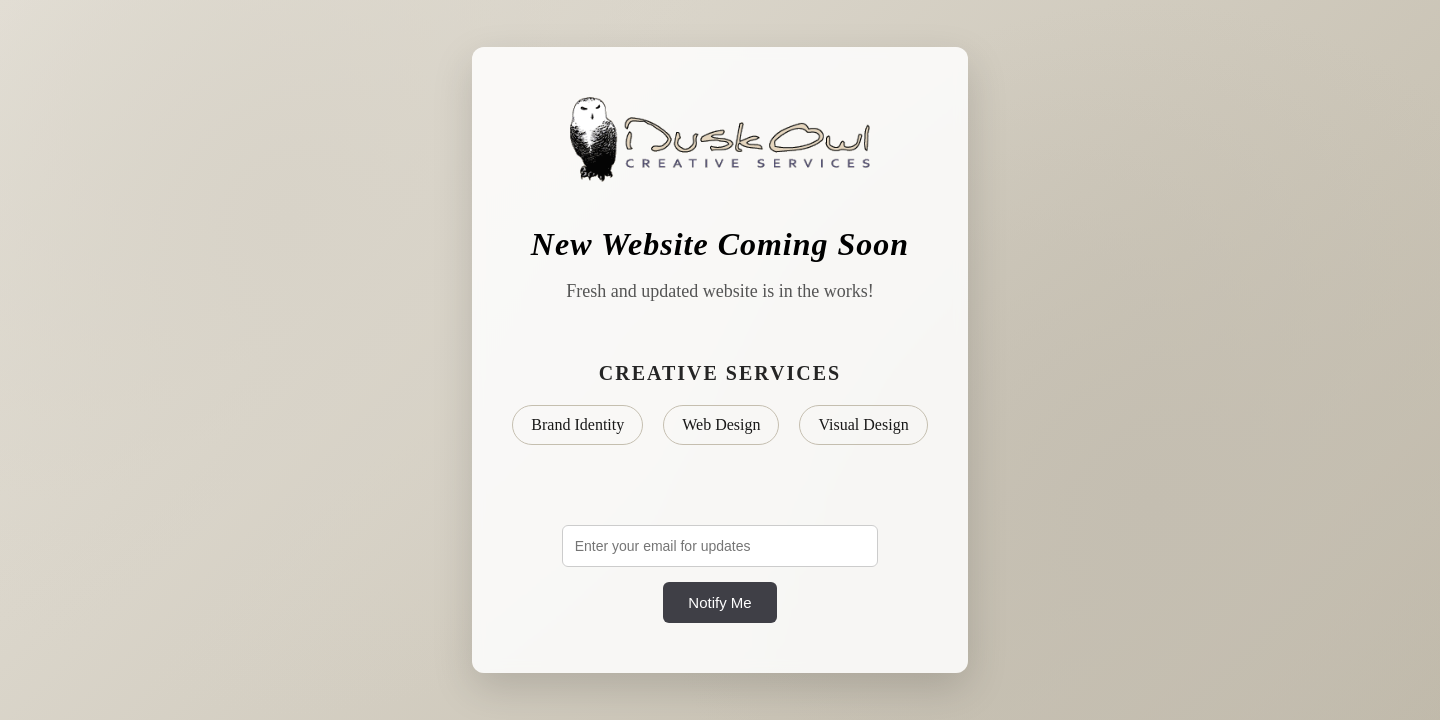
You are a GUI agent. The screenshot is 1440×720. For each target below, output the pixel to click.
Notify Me (719, 602)
